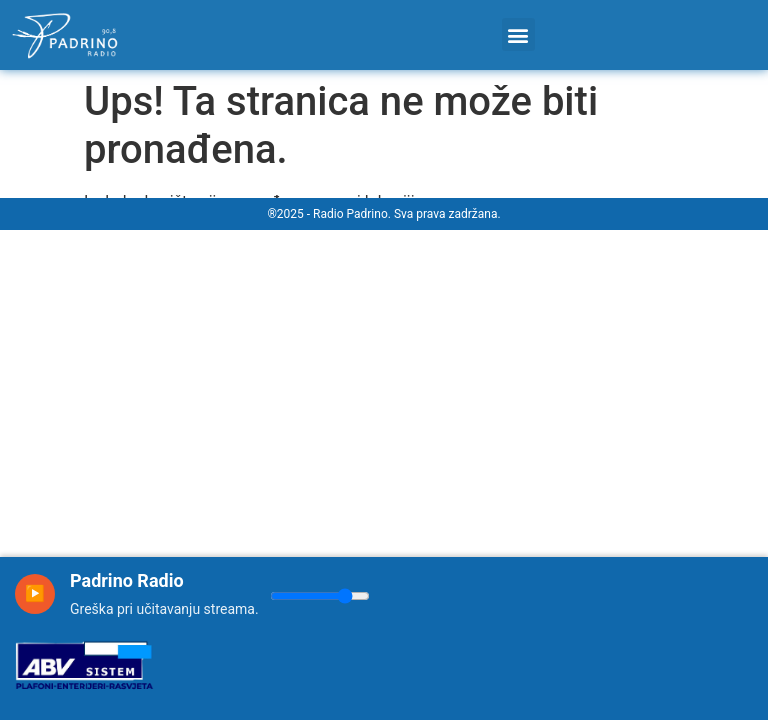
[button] (518, 34)
